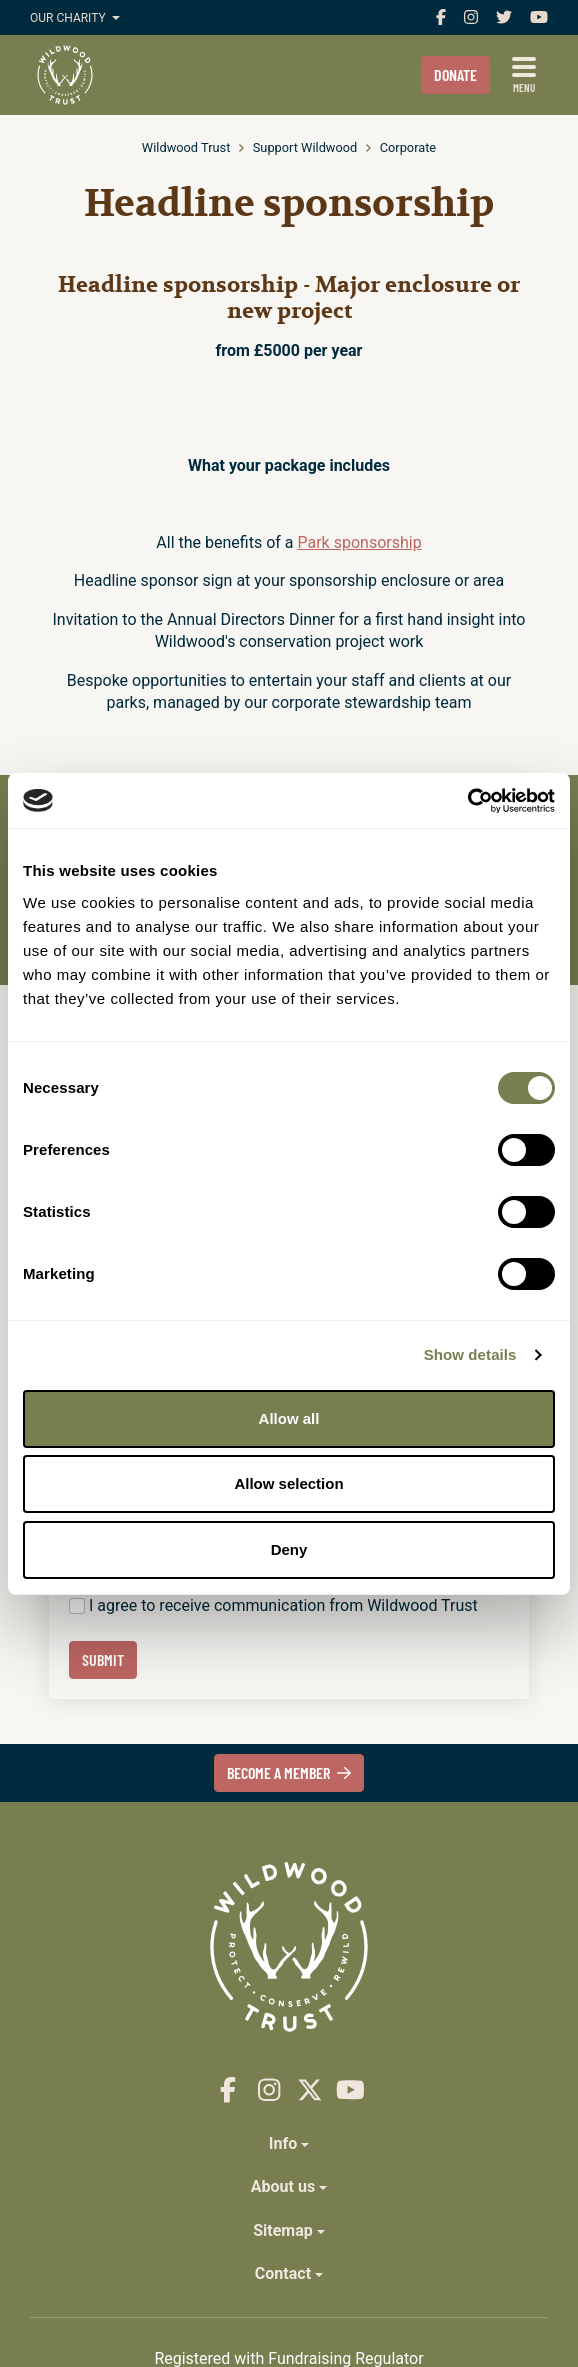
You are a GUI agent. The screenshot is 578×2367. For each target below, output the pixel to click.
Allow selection (288, 1483)
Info (283, 2143)
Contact (283, 2273)
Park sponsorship (359, 542)
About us (283, 2186)
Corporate (408, 147)
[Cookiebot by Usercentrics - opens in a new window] (467, 801)
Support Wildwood (305, 147)
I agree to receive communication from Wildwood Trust (283, 1605)
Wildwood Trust (186, 147)
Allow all (289, 1418)
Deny (289, 1549)
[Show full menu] (524, 75)
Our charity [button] (69, 18)
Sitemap (283, 2230)
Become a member (289, 1772)
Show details (470, 1354)
